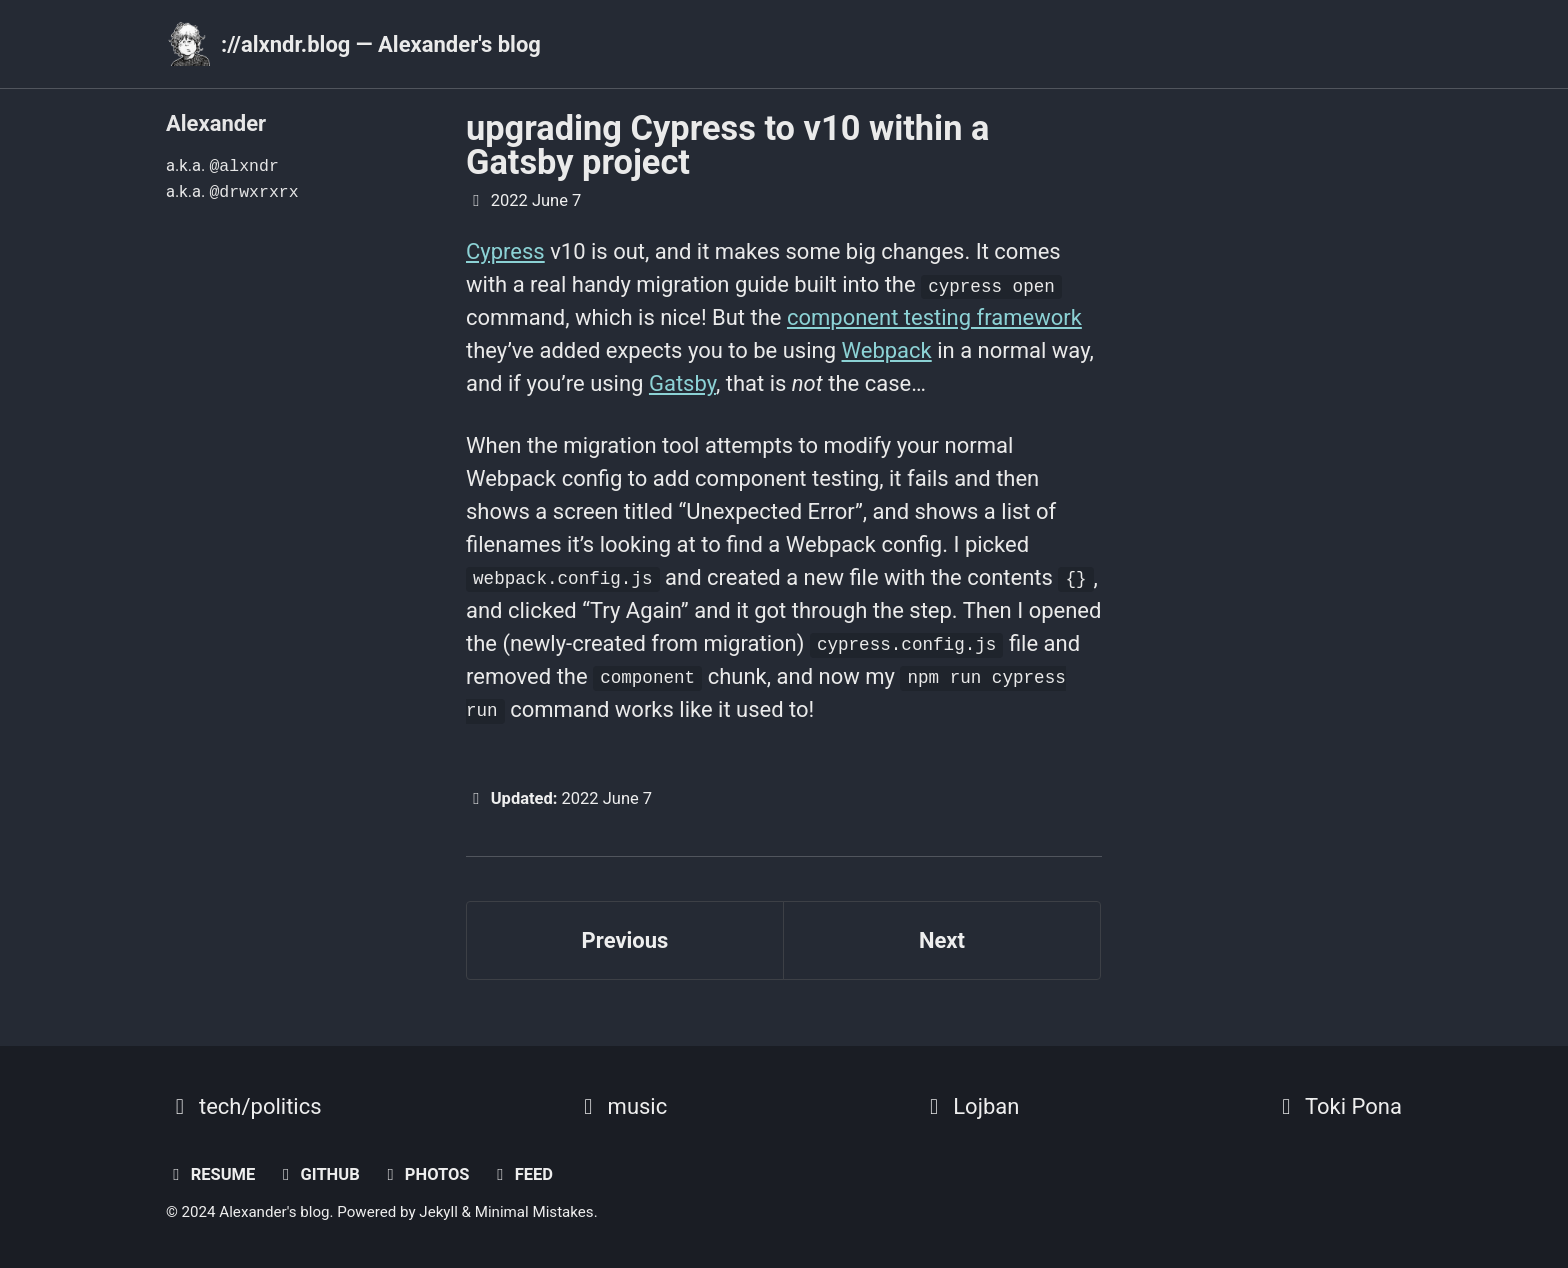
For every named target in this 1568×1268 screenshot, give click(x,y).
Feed (521, 1174)
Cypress (505, 251)
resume (210, 1174)
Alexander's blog (274, 1212)
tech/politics (244, 1106)
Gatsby (682, 383)
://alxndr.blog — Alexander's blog (381, 44)
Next (942, 940)
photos (424, 1174)
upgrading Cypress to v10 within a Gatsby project (727, 145)
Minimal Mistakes (534, 1212)
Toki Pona (1337, 1106)
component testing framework (934, 317)
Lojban (969, 1106)
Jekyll (438, 1212)
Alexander (216, 123)
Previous (625, 940)
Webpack (887, 350)
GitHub (318, 1174)
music (621, 1106)
